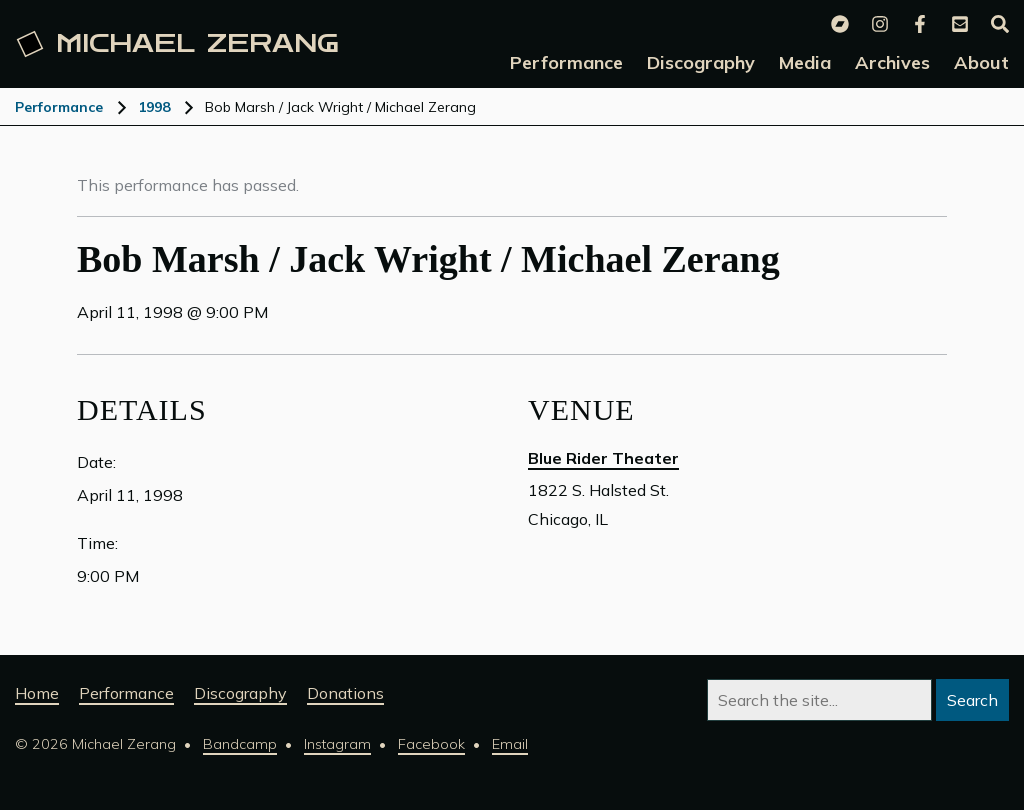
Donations (345, 693)
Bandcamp (240, 744)
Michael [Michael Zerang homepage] (178, 44)
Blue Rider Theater (603, 458)
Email (510, 744)
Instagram (337, 744)
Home (37, 693)
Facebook (431, 744)
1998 (154, 107)
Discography (240, 693)
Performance (59, 107)
